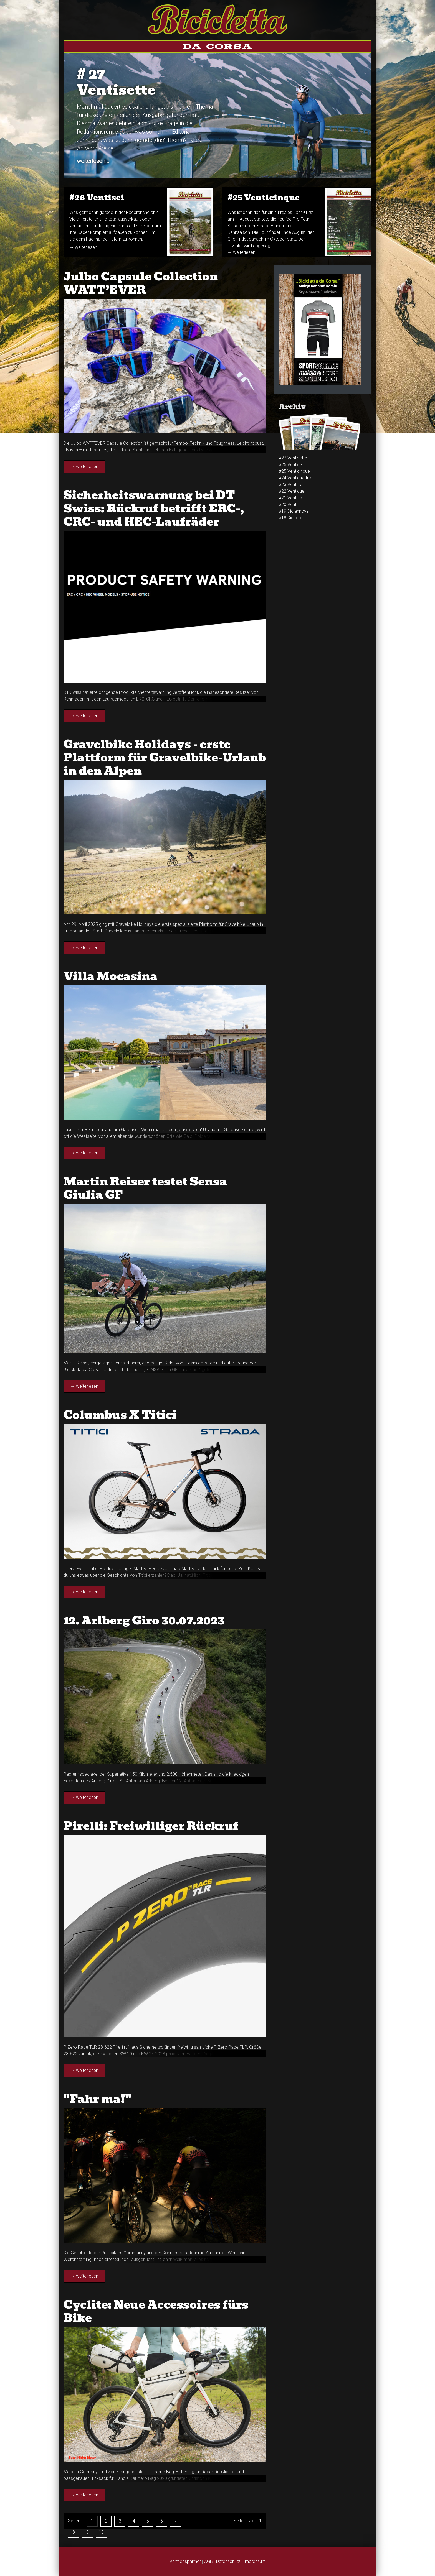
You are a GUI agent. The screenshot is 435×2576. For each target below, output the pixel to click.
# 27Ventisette (116, 82)
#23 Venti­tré (290, 484)
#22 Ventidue (291, 491)
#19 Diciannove (294, 511)
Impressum (255, 2561)
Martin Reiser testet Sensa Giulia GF (145, 1188)
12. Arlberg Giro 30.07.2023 (144, 1620)
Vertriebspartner (185, 2561)
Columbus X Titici (120, 1415)
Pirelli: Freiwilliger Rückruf (151, 1826)
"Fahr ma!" (97, 2099)
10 (101, 2532)
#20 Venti (288, 504)
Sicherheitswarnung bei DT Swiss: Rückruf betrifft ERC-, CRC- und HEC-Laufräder (154, 508)
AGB (208, 2561)
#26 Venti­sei (96, 197)
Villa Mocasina (111, 976)
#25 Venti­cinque (263, 197)
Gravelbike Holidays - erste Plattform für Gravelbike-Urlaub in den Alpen (165, 757)
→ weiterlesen (83, 247)
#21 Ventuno (291, 497)
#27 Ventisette (293, 458)
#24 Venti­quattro (295, 478)
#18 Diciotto (291, 517)
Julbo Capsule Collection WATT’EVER (141, 283)
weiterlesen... (93, 161)
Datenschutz (228, 2561)
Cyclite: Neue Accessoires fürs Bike (156, 2311)
